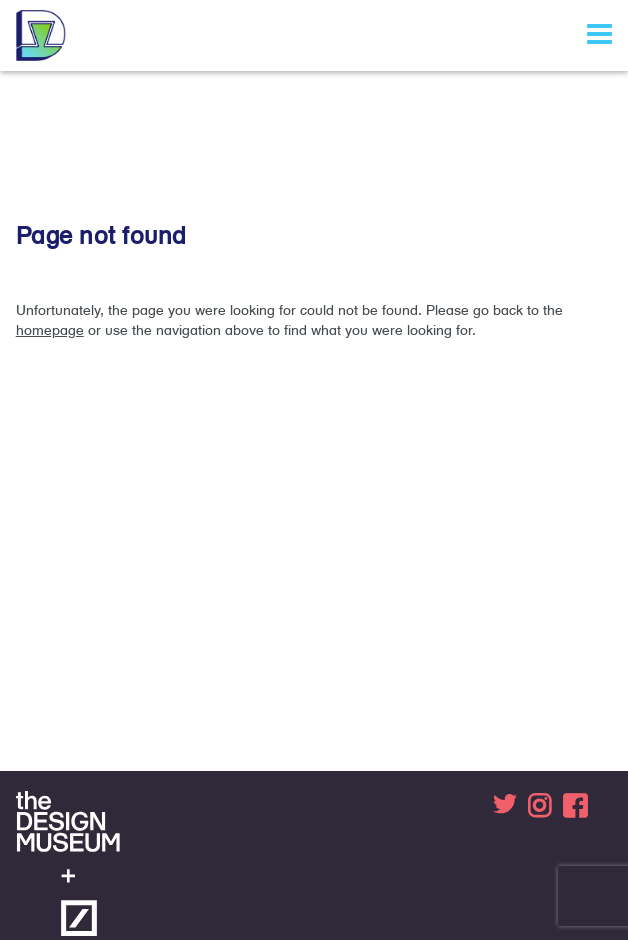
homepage (50, 330)
